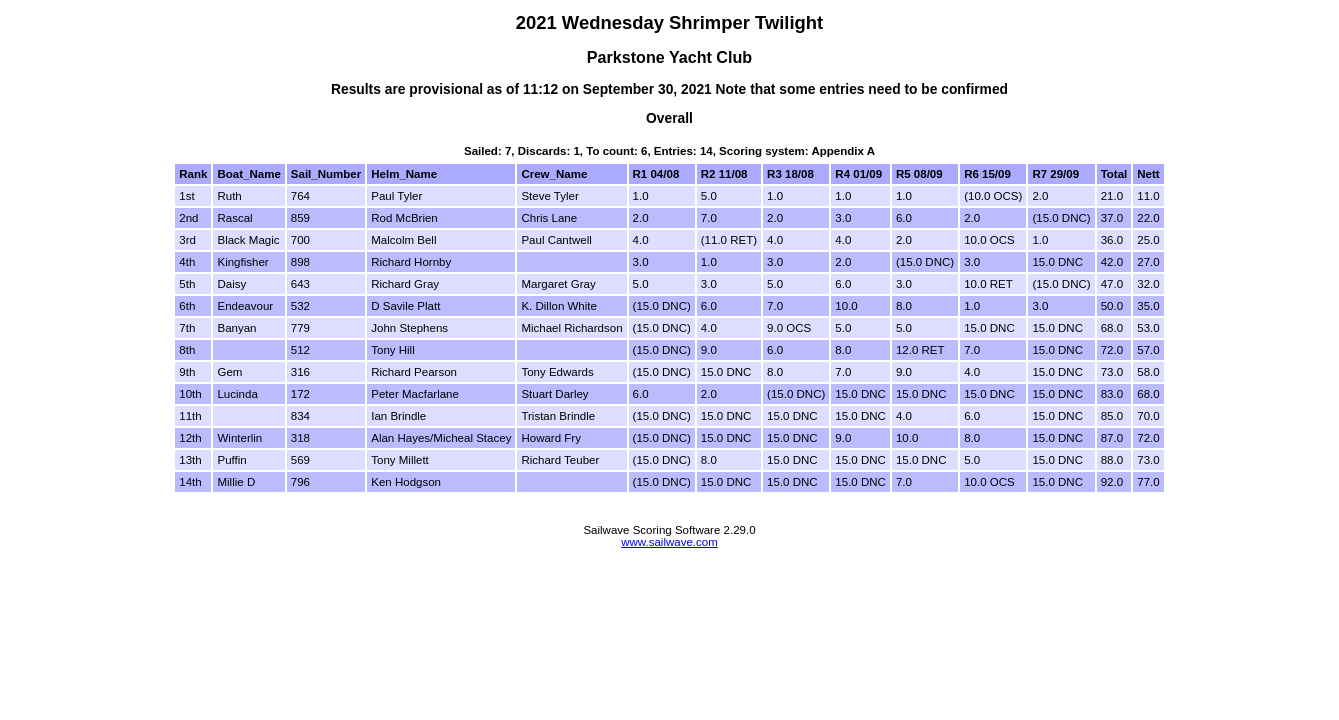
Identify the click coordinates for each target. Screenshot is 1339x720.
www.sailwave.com (669, 542)
